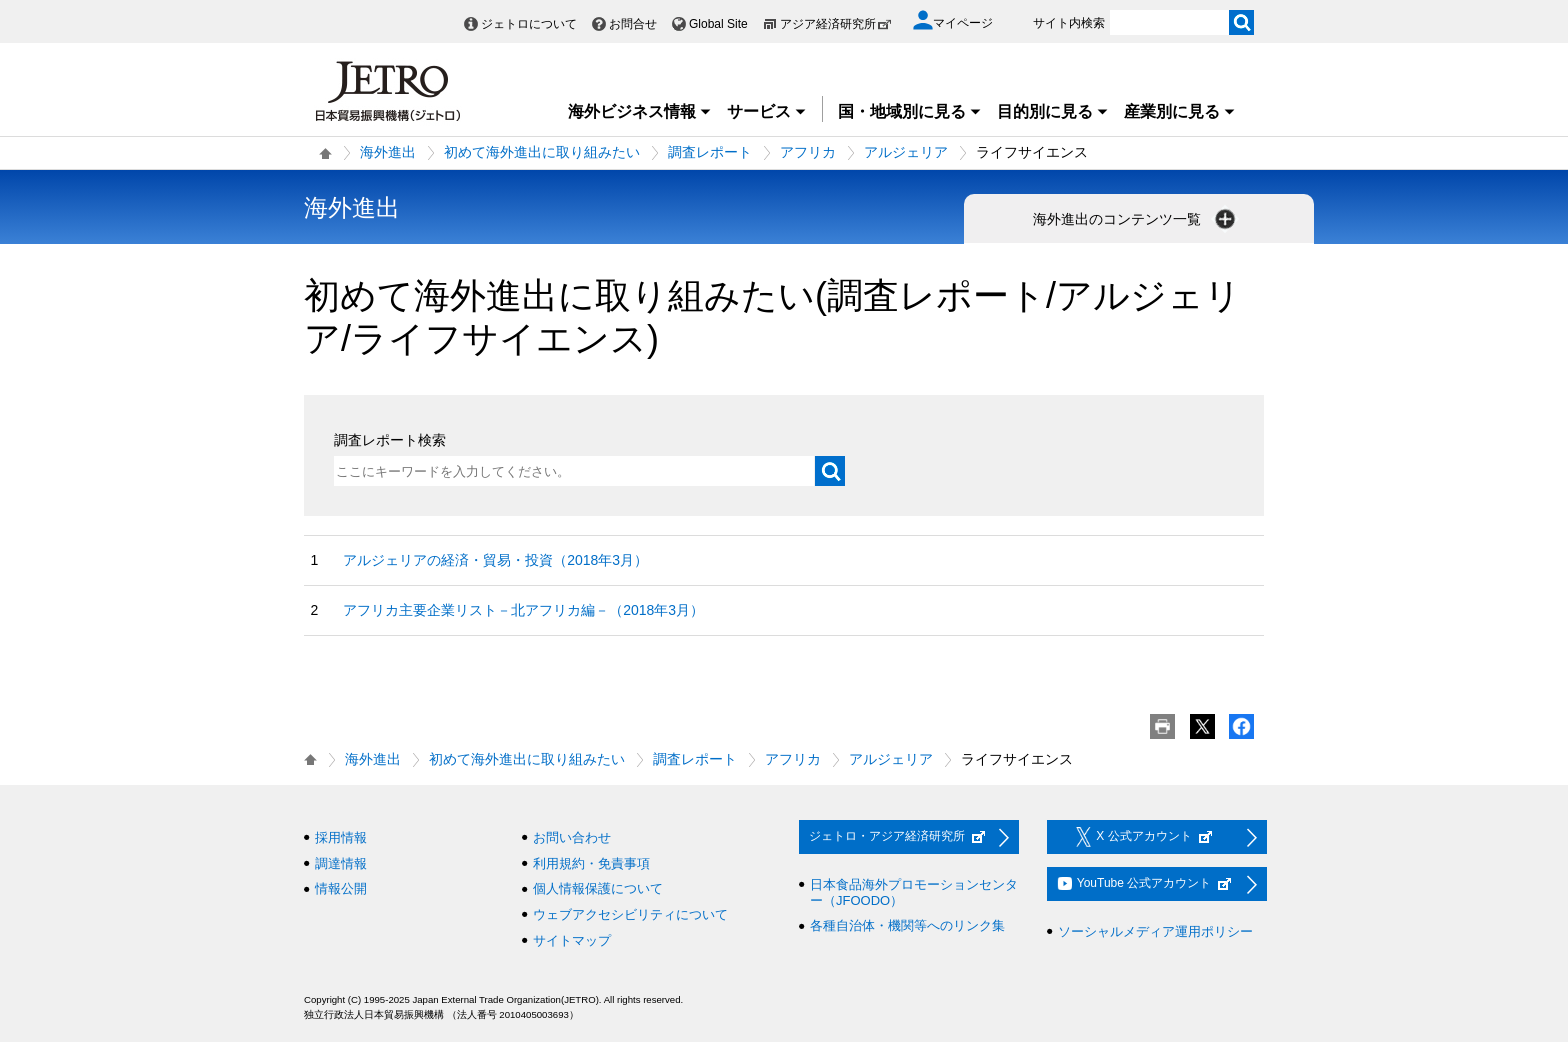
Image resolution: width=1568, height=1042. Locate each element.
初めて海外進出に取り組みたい (542, 152)
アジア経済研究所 (836, 24)
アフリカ (808, 152)
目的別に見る (1053, 111)
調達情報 (341, 863)
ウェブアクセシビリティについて (630, 914)
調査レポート (710, 152)
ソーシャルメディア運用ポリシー (1155, 931)
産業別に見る (1180, 111)
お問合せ (633, 24)
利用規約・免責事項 (591, 863)
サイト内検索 (1069, 23)
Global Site (718, 24)
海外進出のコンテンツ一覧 (1136, 219)
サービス (767, 111)
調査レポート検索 (390, 440)
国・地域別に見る (910, 111)
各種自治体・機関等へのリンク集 (907, 925)
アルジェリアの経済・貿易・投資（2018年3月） (495, 560)
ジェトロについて (529, 24)
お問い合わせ (572, 837)
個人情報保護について (598, 888)
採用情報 (341, 837)
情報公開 (341, 888)
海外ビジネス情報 (640, 111)
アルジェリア (906, 152)
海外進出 (388, 152)
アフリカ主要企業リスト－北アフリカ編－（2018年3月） (523, 610)
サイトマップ (572, 940)
